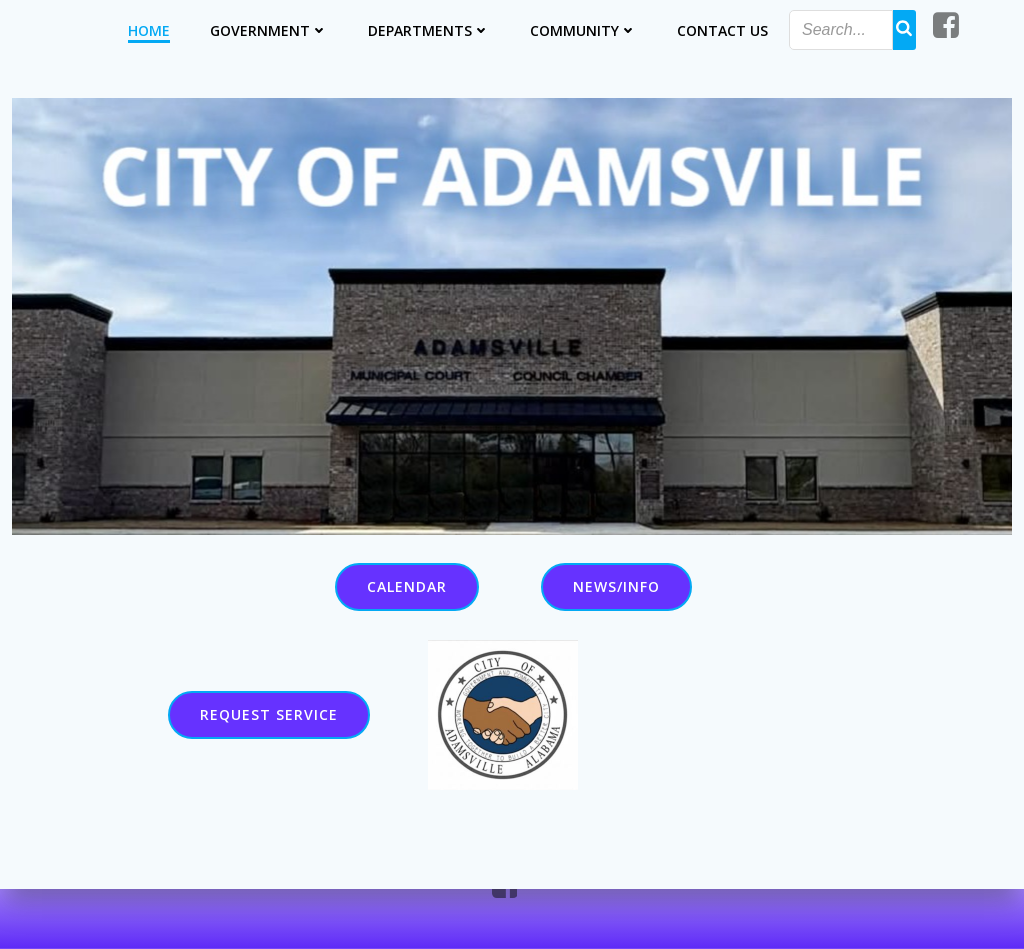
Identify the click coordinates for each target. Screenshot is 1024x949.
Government (270, 29)
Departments (430, 29)
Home (150, 29)
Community (584, 29)
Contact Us (723, 29)
